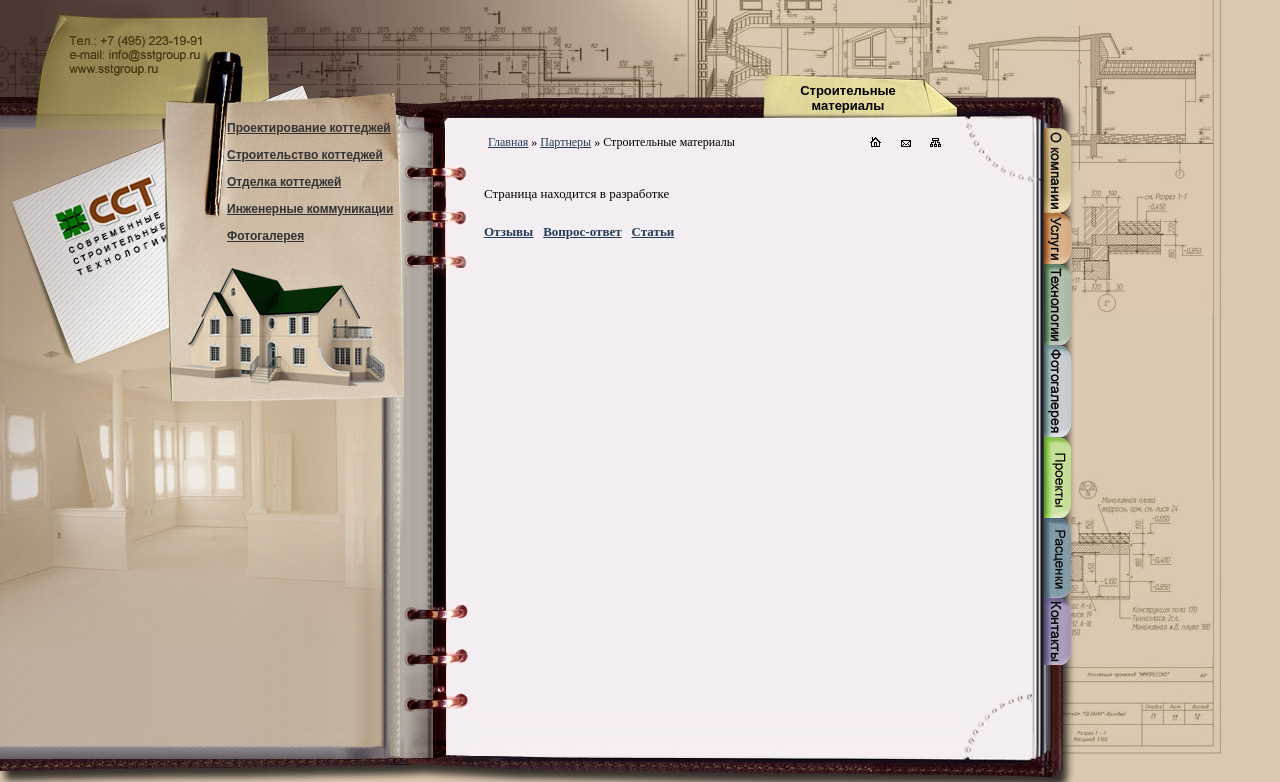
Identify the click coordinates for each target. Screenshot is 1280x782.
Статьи (653, 231)
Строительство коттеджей (305, 155)
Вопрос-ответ (582, 231)
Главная (508, 142)
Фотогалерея (265, 236)
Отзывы (508, 231)
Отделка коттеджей (284, 182)
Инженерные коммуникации (310, 209)
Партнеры (565, 142)
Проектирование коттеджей (309, 128)
